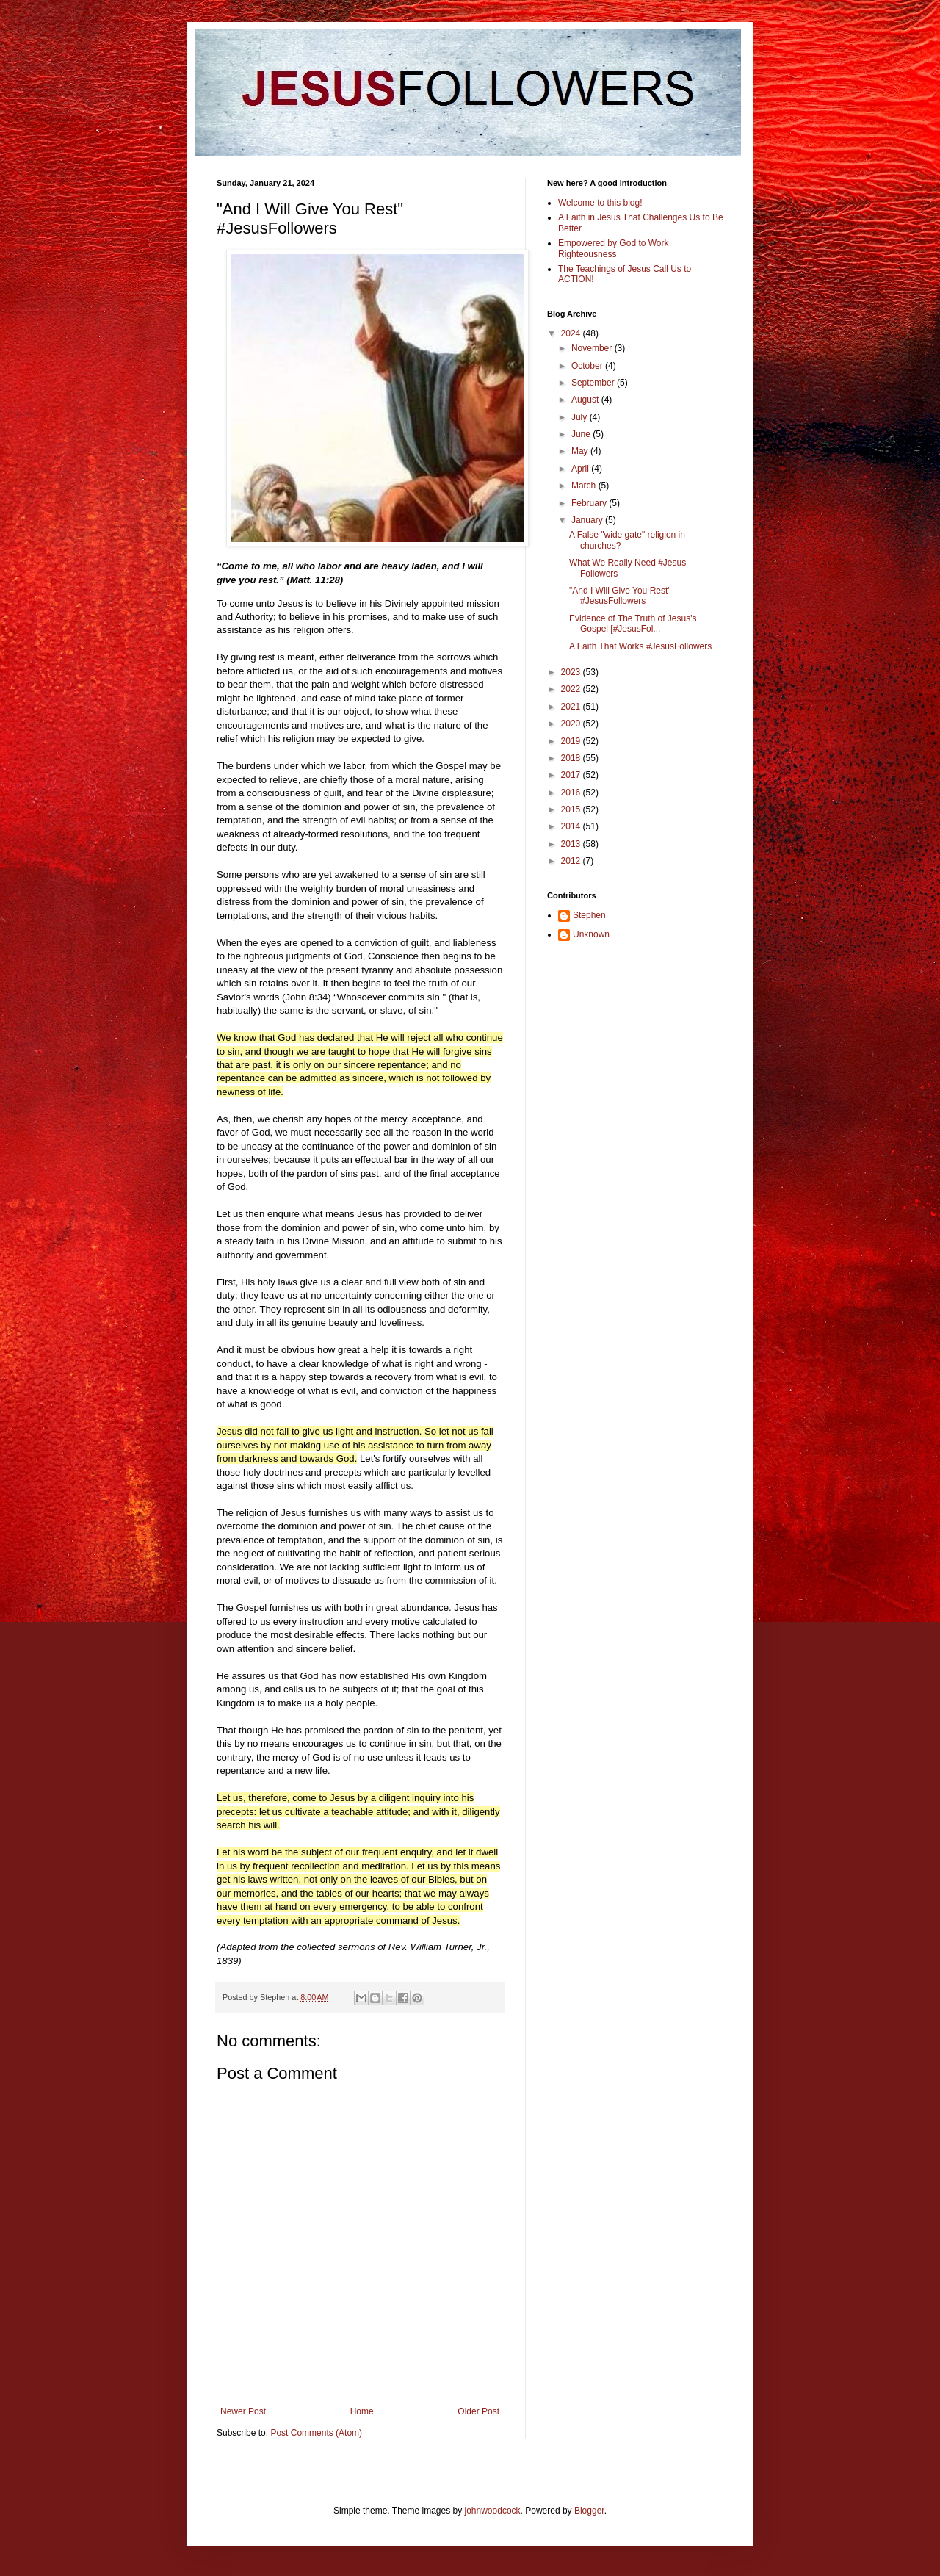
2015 (572, 809)
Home (362, 2411)
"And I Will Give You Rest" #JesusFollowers (620, 595)
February (590, 503)
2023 (572, 672)
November (593, 348)
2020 (572, 723)
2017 (572, 775)
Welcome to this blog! (600, 203)
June (582, 434)
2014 (572, 826)
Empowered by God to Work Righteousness (613, 248)
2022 (572, 689)
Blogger (589, 2510)
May (580, 451)
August (586, 399)
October (588, 366)
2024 (572, 333)
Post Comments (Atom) (316, 2433)
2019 (572, 741)
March (585, 485)
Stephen (589, 915)
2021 (572, 706)
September (594, 383)
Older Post (478, 2411)
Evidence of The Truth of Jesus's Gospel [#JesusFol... (633, 623)
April (581, 468)
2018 (572, 758)
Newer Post (243, 2411)
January (588, 520)
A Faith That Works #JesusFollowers (640, 646)
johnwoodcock (493, 2510)
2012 (572, 861)
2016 (572, 792)
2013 (572, 844)
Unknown (591, 934)
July (580, 417)
